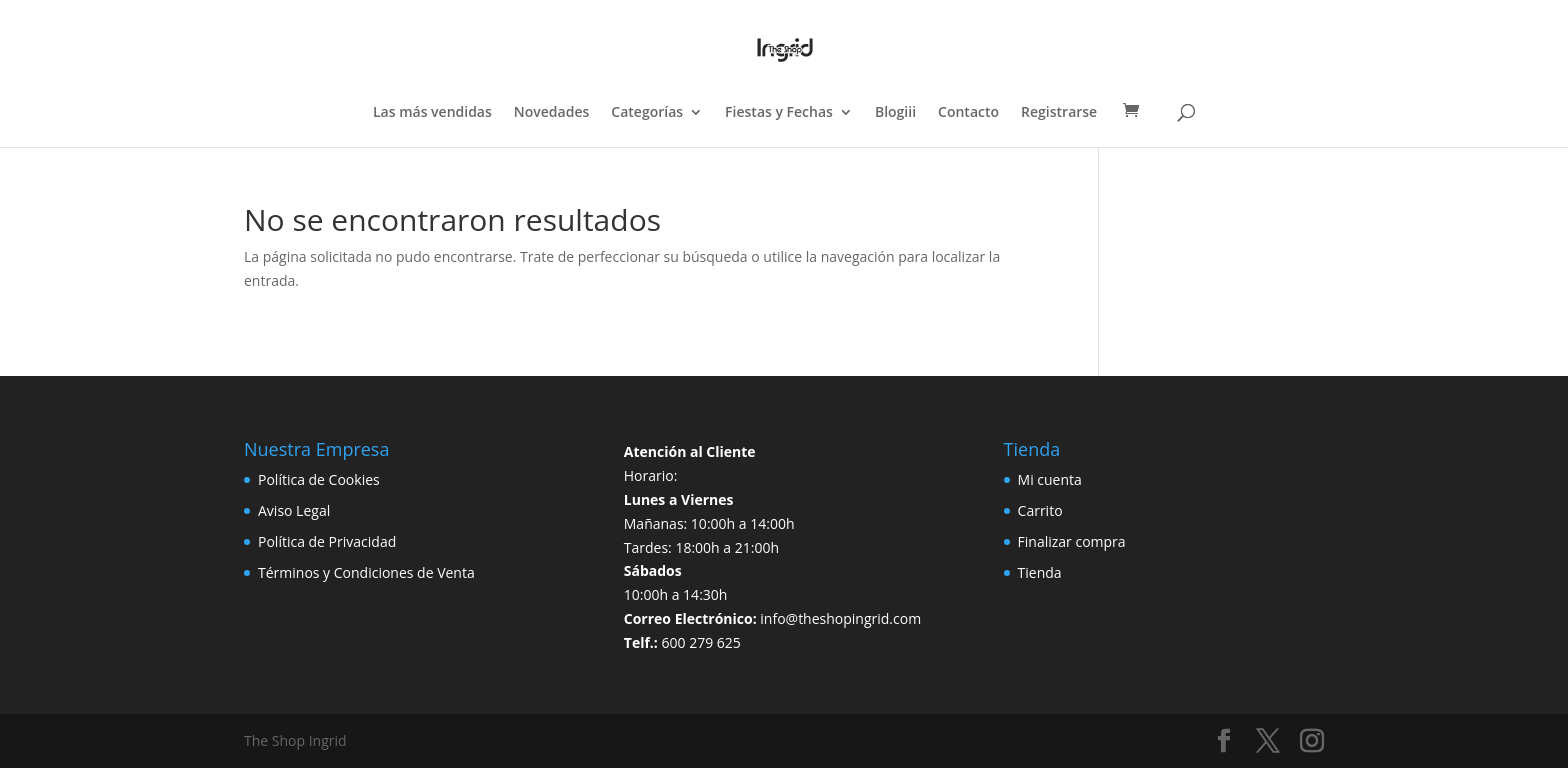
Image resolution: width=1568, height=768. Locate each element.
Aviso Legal (294, 510)
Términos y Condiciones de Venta (366, 572)
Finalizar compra (1072, 541)
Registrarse (1059, 113)
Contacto (968, 113)
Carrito (1040, 510)
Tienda (1040, 572)
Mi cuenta (1050, 479)
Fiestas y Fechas (779, 113)
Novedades (552, 113)
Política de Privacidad (327, 541)
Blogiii (895, 113)
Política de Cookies (319, 479)
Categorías (647, 113)
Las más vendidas (432, 113)
